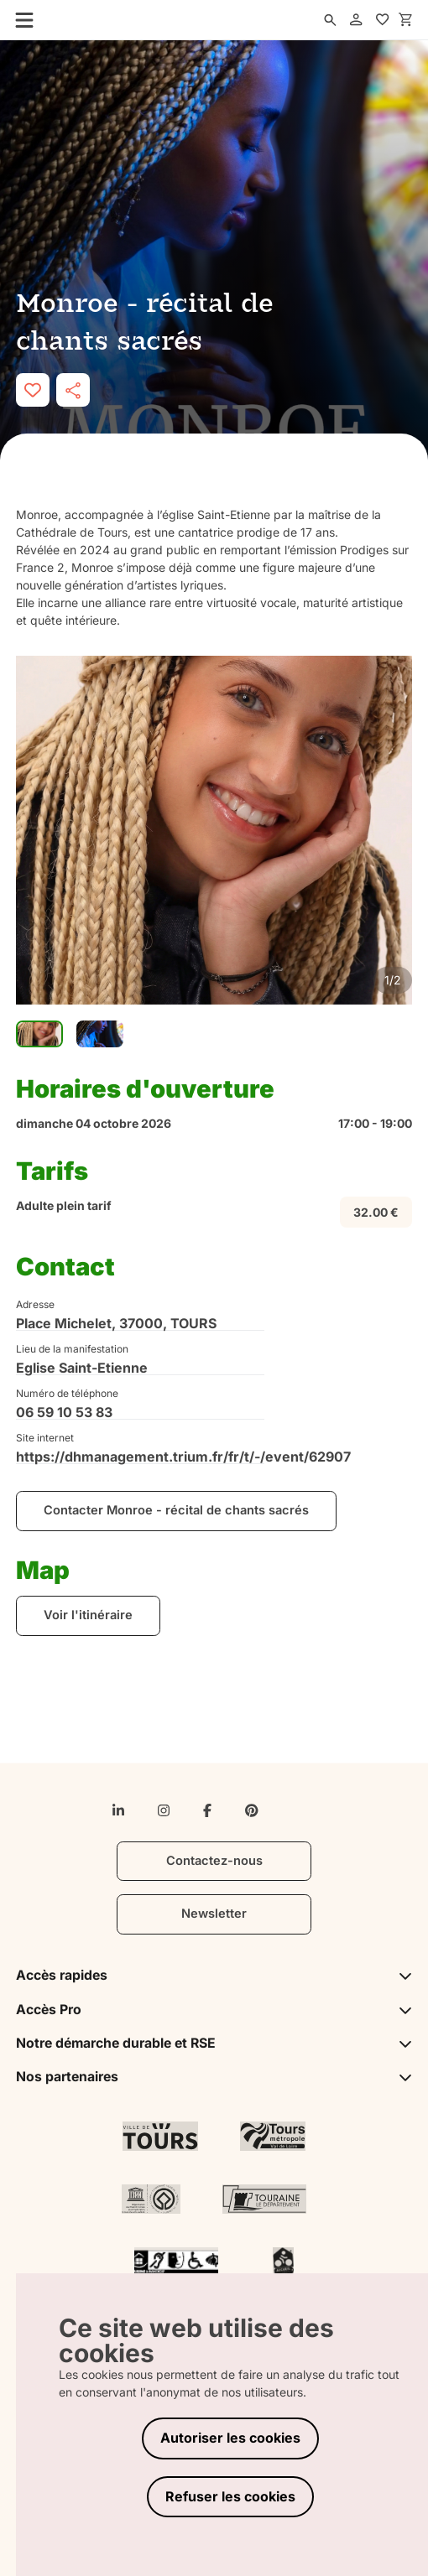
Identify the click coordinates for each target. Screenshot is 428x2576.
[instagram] (164, 1810)
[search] (331, 20)
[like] (33, 390)
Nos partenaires (214, 2077)
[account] (357, 20)
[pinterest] (251, 1810)
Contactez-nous (214, 1860)
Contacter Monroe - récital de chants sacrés (176, 1510)
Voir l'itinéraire (88, 1615)
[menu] (19, 19)
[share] (73, 390)
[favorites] (383, 20)
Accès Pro (214, 2010)
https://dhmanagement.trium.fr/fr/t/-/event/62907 (140, 1456)
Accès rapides (214, 1975)
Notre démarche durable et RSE (214, 2043)
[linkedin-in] (118, 1810)
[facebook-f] (207, 1810)
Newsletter (214, 1913)
